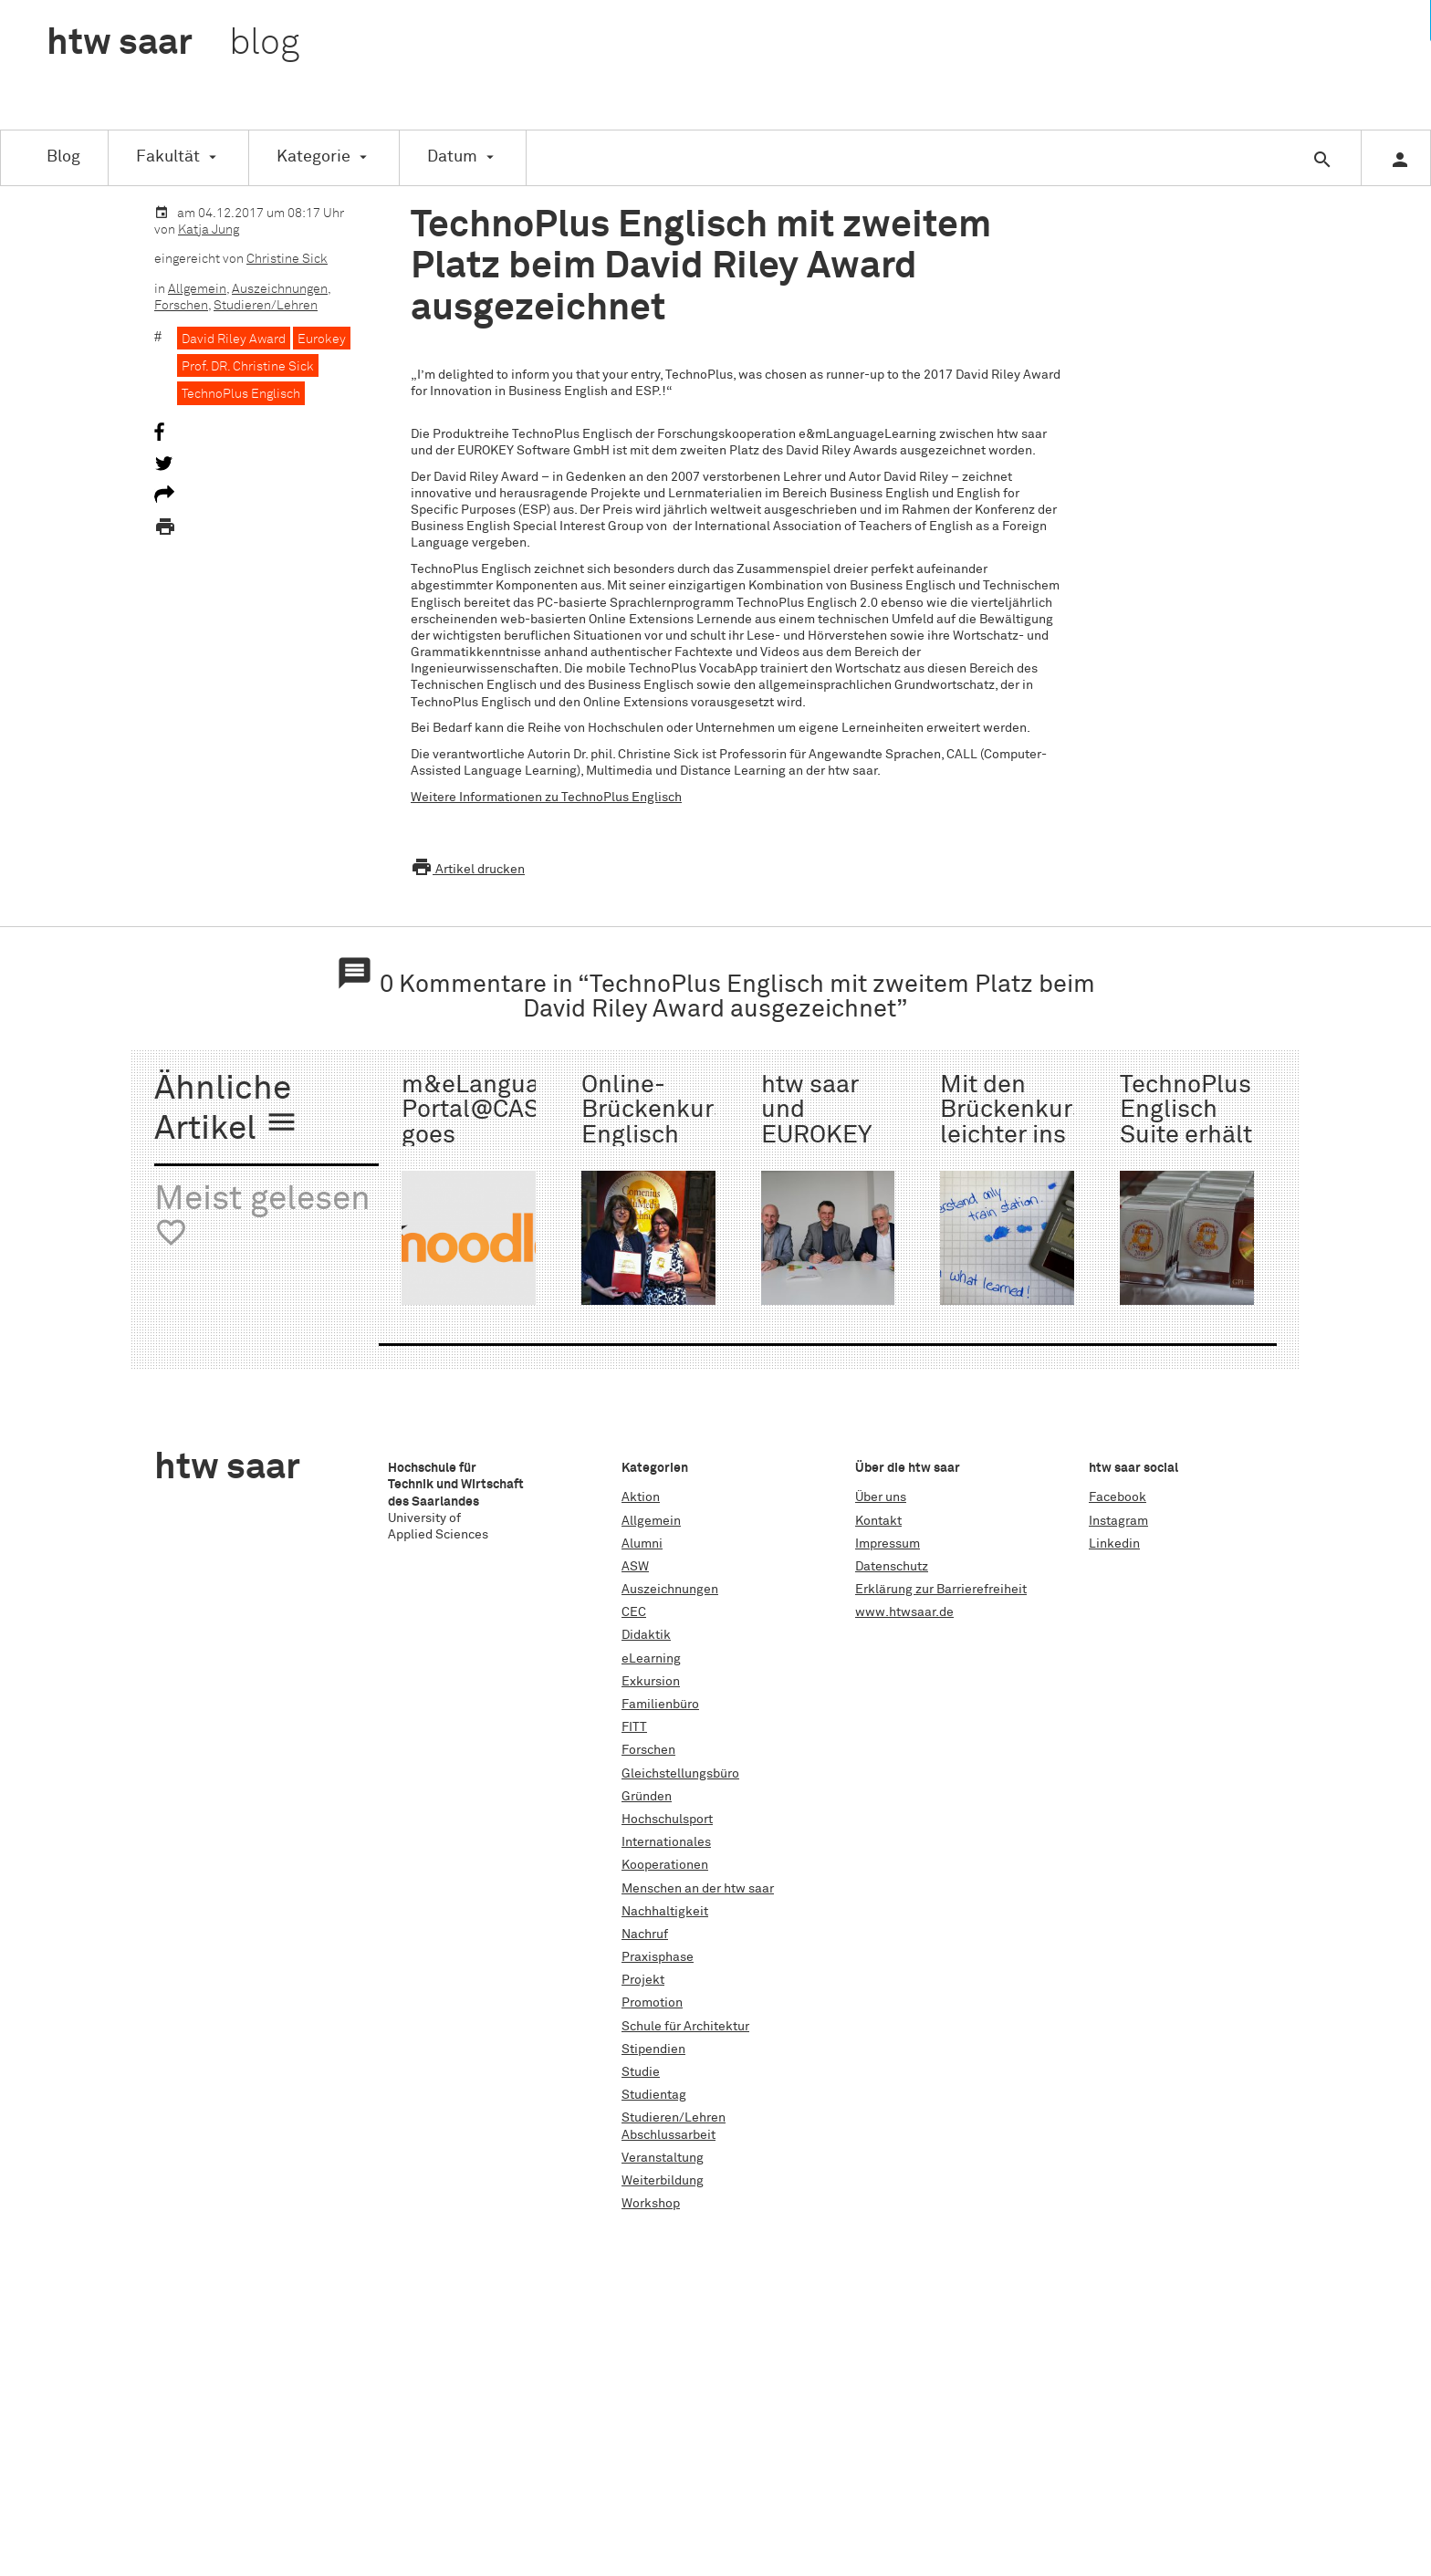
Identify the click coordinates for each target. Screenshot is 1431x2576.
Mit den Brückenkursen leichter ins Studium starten (1026, 1135)
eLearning (651, 1659)
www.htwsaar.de (904, 1612)
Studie (640, 2072)
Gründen (646, 1796)
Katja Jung (208, 230)
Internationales (666, 1842)
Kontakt (878, 1521)
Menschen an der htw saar (697, 1888)
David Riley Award (234, 339)
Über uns (880, 1497)
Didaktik (646, 1635)
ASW (635, 1566)
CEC (633, 1612)
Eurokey (322, 339)
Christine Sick (287, 259)
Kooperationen (664, 1865)
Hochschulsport (667, 1819)
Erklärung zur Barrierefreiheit (941, 1589)
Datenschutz (891, 1566)
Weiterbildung (662, 2180)
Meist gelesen (262, 1217)
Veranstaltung (662, 2158)
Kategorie (313, 157)
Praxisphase (657, 1957)
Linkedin (1114, 1544)
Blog (63, 157)
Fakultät (168, 157)
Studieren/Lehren (266, 305)
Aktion (640, 1497)
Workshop (650, 2203)
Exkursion (650, 1681)
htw (173, 44)
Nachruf (644, 1934)
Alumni (642, 1544)
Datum (452, 157)
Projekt (642, 1980)
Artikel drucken (468, 869)
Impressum (887, 1544)
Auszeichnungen (280, 289)
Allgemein (197, 289)
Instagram (1118, 1521)
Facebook (1117, 1497)
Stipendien (653, 2049)
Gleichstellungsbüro (680, 1774)
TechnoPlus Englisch (241, 394)
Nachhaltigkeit (664, 1911)
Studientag (653, 2095)
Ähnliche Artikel (226, 1110)
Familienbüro (660, 1704)
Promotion (652, 2003)
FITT (634, 1727)
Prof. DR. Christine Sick (248, 366)
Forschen (181, 305)
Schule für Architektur (685, 2026)
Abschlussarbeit (668, 2135)
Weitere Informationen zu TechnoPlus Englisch (546, 797)
